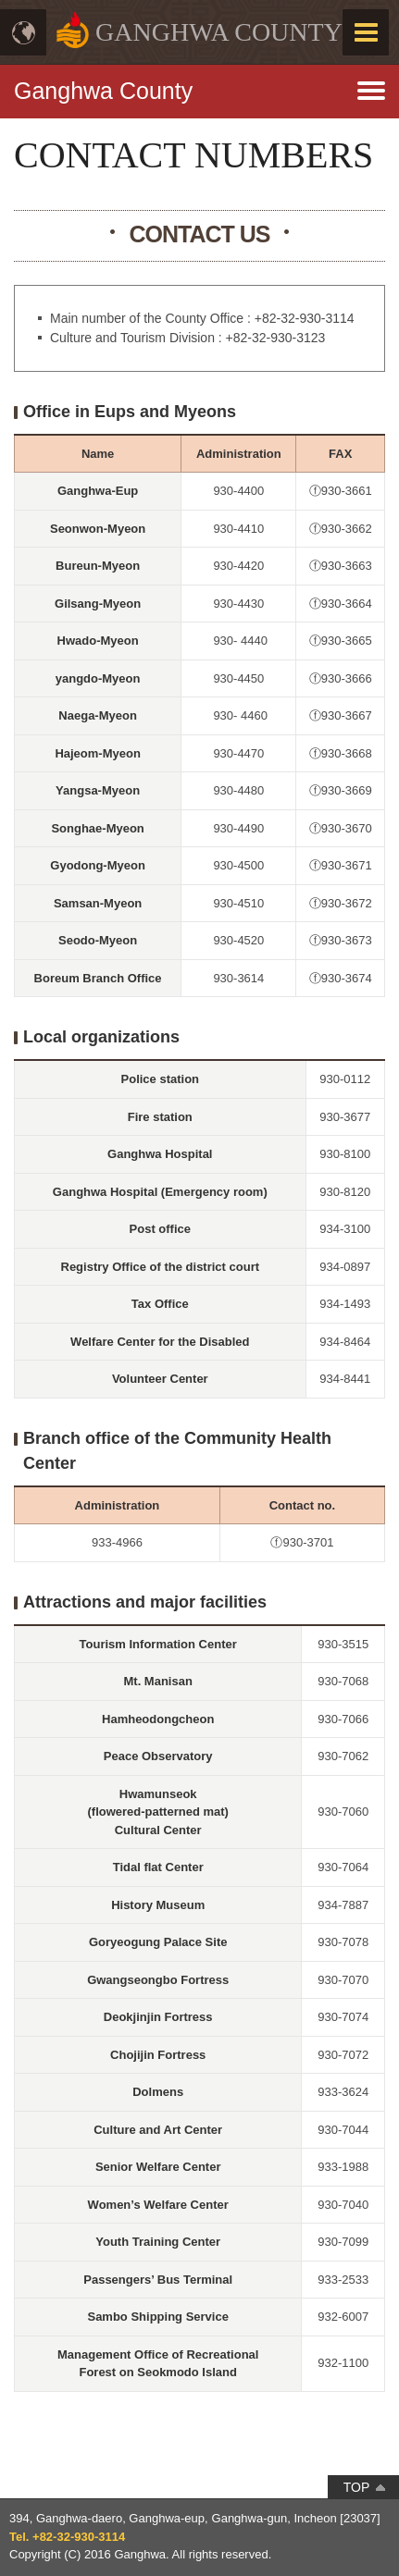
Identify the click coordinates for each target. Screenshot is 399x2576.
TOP (356, 2487)
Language (23, 32)
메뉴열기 (199, 83)
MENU (366, 32)
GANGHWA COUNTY (219, 32)
